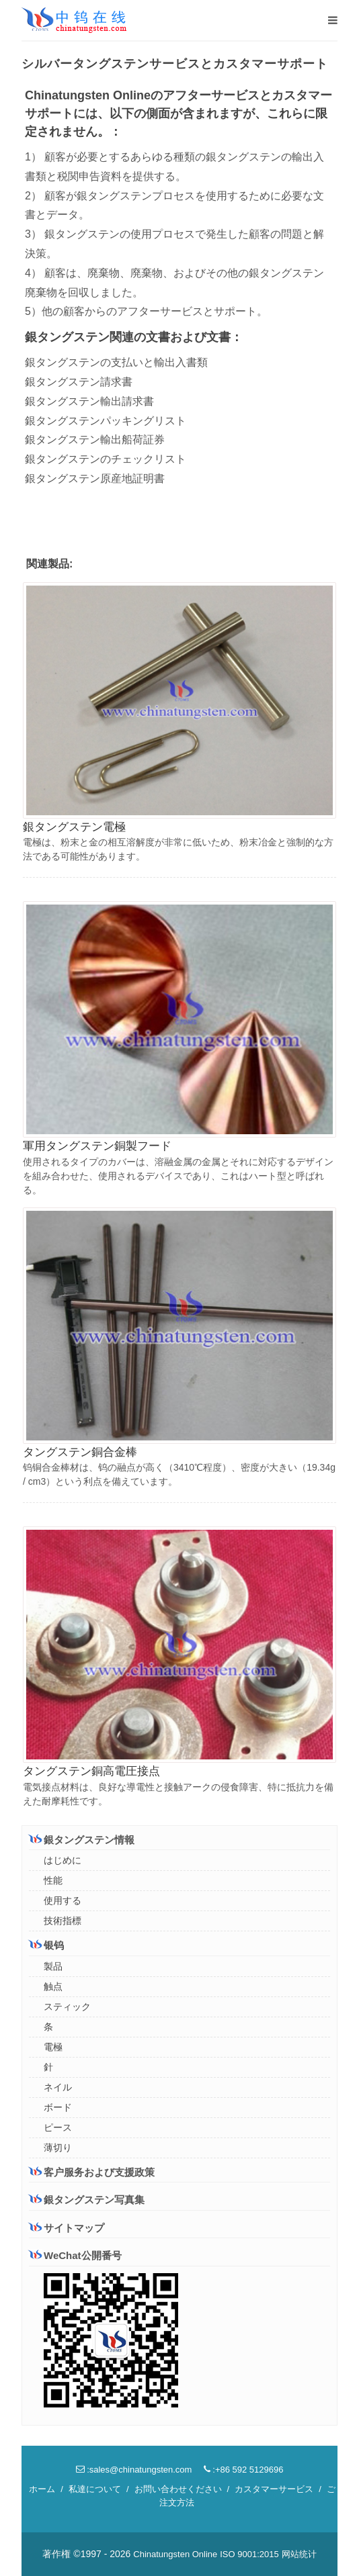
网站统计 (299, 2554)
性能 (53, 1880)
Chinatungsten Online (175, 2554)
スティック (67, 2006)
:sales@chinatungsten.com (134, 2470)
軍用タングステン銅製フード (97, 1146)
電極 (53, 2046)
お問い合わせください (178, 2489)
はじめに (62, 1860)
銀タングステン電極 (74, 827)
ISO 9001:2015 (249, 2554)
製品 (53, 1966)
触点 (53, 1986)
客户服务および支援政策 (92, 2172)
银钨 (46, 1945)
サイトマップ (66, 2228)
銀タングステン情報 (81, 1839)
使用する (62, 1900)
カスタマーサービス (274, 2489)
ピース (58, 2127)
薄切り (58, 2147)
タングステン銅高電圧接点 (91, 1771)
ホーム (42, 2489)
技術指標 (62, 1920)
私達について (95, 2489)
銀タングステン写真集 (87, 2199)
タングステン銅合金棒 (80, 1452)
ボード (58, 2107)
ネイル (58, 2087)
